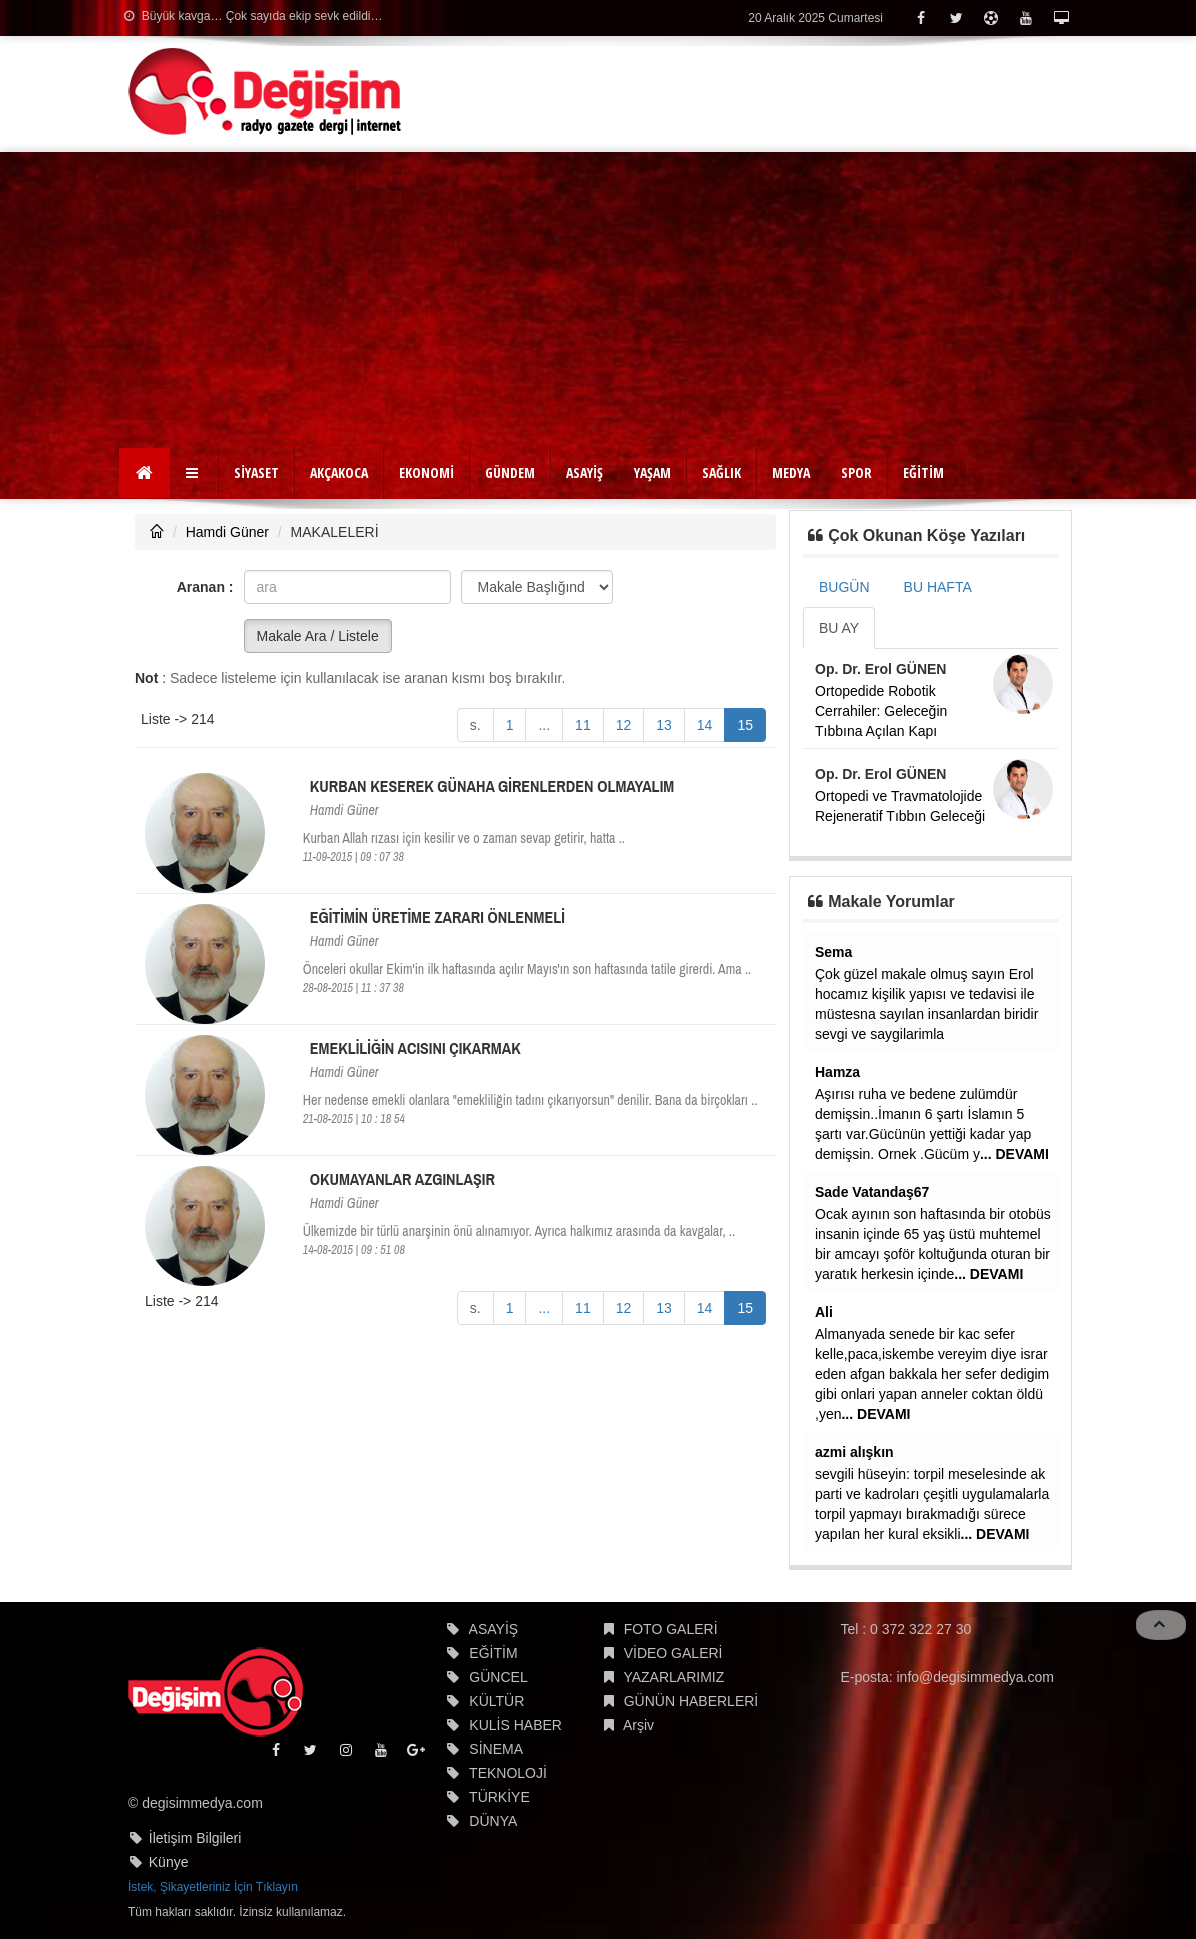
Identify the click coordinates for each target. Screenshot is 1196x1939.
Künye (169, 1862)
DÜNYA (493, 1821)
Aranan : (205, 587)
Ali (824, 1312)
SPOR (856, 472)
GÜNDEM (510, 472)
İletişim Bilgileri (195, 1838)
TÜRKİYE (499, 1797)
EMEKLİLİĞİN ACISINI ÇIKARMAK (415, 1048)
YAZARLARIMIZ (673, 1677)
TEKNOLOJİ (508, 1773)
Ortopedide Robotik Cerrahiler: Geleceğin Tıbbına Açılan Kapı (881, 711)
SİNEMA (496, 1749)
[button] (194, 473)
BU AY (839, 628)
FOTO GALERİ (671, 1629)
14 (705, 725)
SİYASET (256, 472)
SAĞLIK (721, 472)
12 (624, 725)
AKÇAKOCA (339, 472)
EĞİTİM (923, 472)
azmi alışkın (854, 1452)
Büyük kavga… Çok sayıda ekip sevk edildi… (253, 16)
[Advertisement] (598, 302)
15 (745, 725)
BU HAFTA (938, 587)
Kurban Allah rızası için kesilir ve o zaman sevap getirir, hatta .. (464, 838)
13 (664, 725)
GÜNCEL (498, 1677)
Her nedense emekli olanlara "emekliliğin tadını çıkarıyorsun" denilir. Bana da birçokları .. (530, 1100)
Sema (833, 952)
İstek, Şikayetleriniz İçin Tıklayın (213, 1887)
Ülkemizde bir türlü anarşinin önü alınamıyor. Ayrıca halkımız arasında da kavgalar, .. (519, 1231)
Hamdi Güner (227, 532)
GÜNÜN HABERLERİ (691, 1701)
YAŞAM (652, 472)
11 (583, 725)
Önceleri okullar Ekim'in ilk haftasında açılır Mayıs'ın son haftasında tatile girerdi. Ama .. (527, 969)
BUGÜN (844, 587)
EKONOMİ (426, 472)
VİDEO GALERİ (673, 1653)
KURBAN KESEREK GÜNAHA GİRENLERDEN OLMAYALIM (492, 786)
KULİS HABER (515, 1725)
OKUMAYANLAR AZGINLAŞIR (402, 1179)
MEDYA (791, 472)
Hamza (837, 1072)
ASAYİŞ (584, 472)
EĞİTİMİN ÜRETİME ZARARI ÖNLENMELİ (437, 917)
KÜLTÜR (496, 1701)
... (544, 725)
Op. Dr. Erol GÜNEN (880, 669)
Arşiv (638, 1725)
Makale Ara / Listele (318, 636)
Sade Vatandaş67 (872, 1192)
